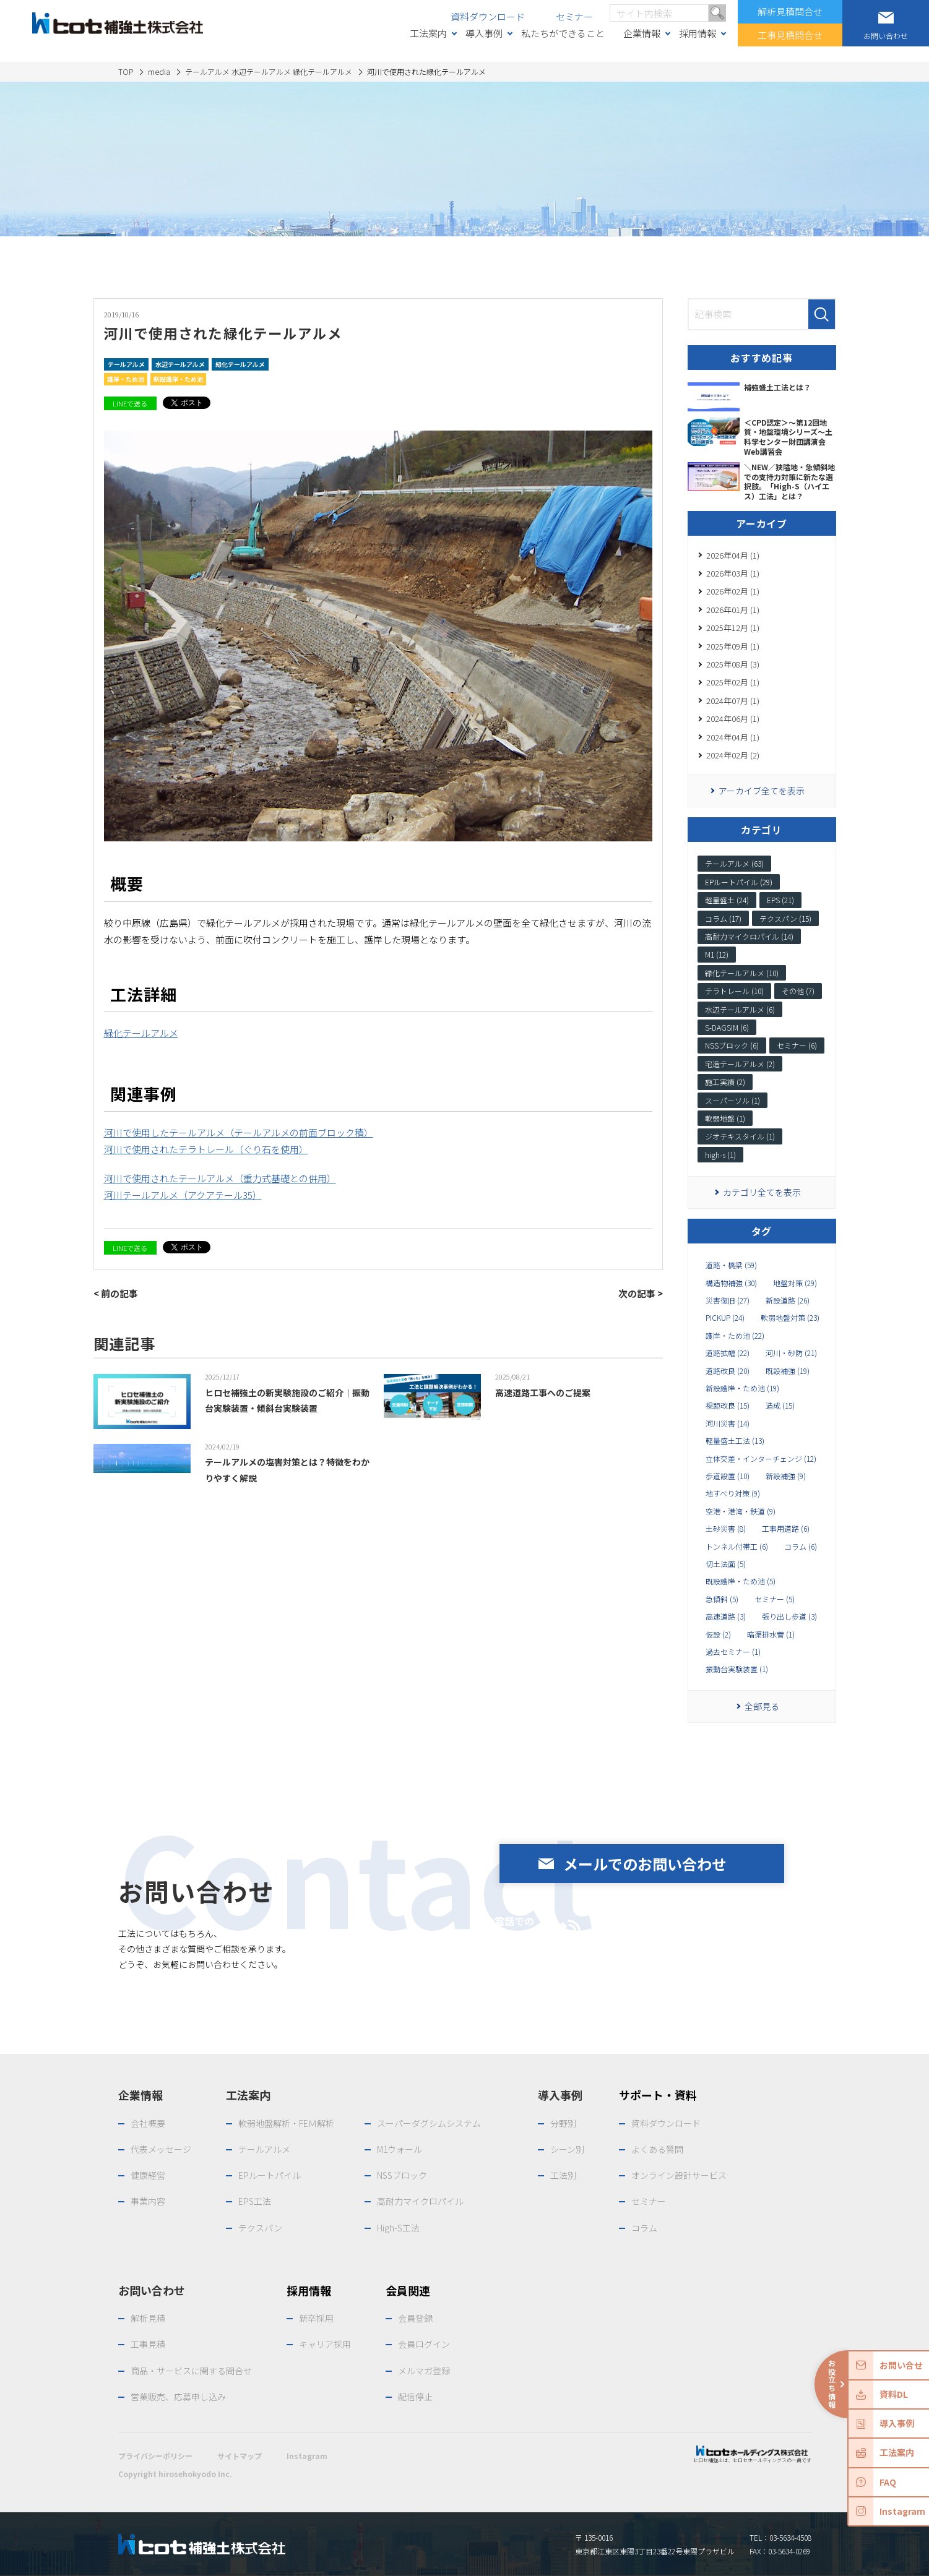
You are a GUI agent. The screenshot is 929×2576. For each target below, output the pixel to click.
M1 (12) (716, 954)
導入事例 (484, 33)
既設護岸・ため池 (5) (741, 1581)
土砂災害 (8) (726, 1528)
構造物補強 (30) (731, 1283)
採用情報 (697, 33)
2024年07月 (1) (732, 700)
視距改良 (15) (728, 1405)
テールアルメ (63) (734, 863)
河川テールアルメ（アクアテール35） (183, 1194)
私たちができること (563, 33)
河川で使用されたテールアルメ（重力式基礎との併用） (220, 1178)
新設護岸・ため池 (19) (742, 1388)
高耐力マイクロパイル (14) (749, 936)
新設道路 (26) (788, 1300)
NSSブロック (402, 2175)
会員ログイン (424, 2344)
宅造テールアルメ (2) (740, 1063)
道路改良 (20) (728, 1371)
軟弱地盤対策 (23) (790, 1317)
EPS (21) (780, 900)
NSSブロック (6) (732, 1045)
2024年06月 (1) (732, 718)
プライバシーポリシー (155, 2455)
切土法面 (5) (726, 1564)
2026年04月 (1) (732, 555)
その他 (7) (798, 990)
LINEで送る (130, 403)
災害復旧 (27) (728, 1300)
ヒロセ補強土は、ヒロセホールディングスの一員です (752, 2454)
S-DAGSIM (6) (727, 1027)
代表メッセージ (161, 2149)
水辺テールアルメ (180, 364)
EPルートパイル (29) (738, 882)
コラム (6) (800, 1546)
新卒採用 (316, 2318)
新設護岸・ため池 (178, 379)
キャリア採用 (325, 2344)
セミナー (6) (797, 1045)
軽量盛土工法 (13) (735, 1440)
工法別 (563, 2175)
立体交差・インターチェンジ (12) (761, 1458)
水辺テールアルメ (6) (740, 1009)
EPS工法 (254, 2201)
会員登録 (415, 2318)
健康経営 (148, 2175)
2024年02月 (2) (732, 755)
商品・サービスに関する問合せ (191, 2370)
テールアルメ (126, 364)
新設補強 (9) (786, 1476)
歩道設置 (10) (728, 1476)
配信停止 (415, 2396)
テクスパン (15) (785, 918)
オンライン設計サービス (679, 2175)
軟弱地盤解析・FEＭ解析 (286, 2123)
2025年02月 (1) (732, 682)
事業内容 (148, 2201)
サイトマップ (239, 2455)
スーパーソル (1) (732, 1100)
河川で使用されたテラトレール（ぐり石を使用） (206, 1149)
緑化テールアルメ (240, 364)
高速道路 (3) (726, 1616)
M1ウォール (399, 2149)
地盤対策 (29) (795, 1283)
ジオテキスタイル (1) (740, 1136)
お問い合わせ (151, 2290)
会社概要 (148, 2123)
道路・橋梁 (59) (731, 1265)
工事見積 (148, 2344)
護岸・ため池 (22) (735, 1335)
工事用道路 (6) (786, 1528)
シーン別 (567, 2149)
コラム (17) (723, 918)
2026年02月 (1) (732, 591)
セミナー (574, 16)
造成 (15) (780, 1405)
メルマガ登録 (424, 2370)
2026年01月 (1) (732, 610)
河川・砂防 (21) (791, 1353)
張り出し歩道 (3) (789, 1616)
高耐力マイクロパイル (420, 2201)
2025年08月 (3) (732, 664)
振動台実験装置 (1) (737, 1669)
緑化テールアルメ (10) (742, 973)
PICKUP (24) (725, 1317)
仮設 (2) (718, 1634)
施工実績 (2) (725, 1081)
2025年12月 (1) (732, 627)
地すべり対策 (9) (733, 1493)
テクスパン (260, 2228)
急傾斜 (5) (722, 1599)
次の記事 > (640, 1293)
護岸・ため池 (125, 379)
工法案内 (428, 33)
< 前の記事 (115, 1293)
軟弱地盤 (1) (725, 1118)
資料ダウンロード (488, 16)
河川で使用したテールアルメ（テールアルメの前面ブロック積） (238, 1132)
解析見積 (148, 2318)
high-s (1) (720, 1154)
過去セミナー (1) (733, 1651)
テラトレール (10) (734, 990)
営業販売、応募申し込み (178, 2396)
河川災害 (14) (728, 1423)
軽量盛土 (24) (727, 900)
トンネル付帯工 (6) (737, 1546)
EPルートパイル (269, 2175)
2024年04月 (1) (732, 737)
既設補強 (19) (788, 1371)
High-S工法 (398, 2228)
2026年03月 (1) (732, 573)
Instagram (307, 2455)
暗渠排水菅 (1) (771, 1634)
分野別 (563, 2123)
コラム (644, 2228)
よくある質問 (657, 2149)
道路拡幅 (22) (728, 1353)
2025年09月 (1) (732, 646)
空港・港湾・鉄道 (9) (741, 1511)
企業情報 (641, 33)
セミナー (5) (774, 1599)
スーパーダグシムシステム (429, 2123)
